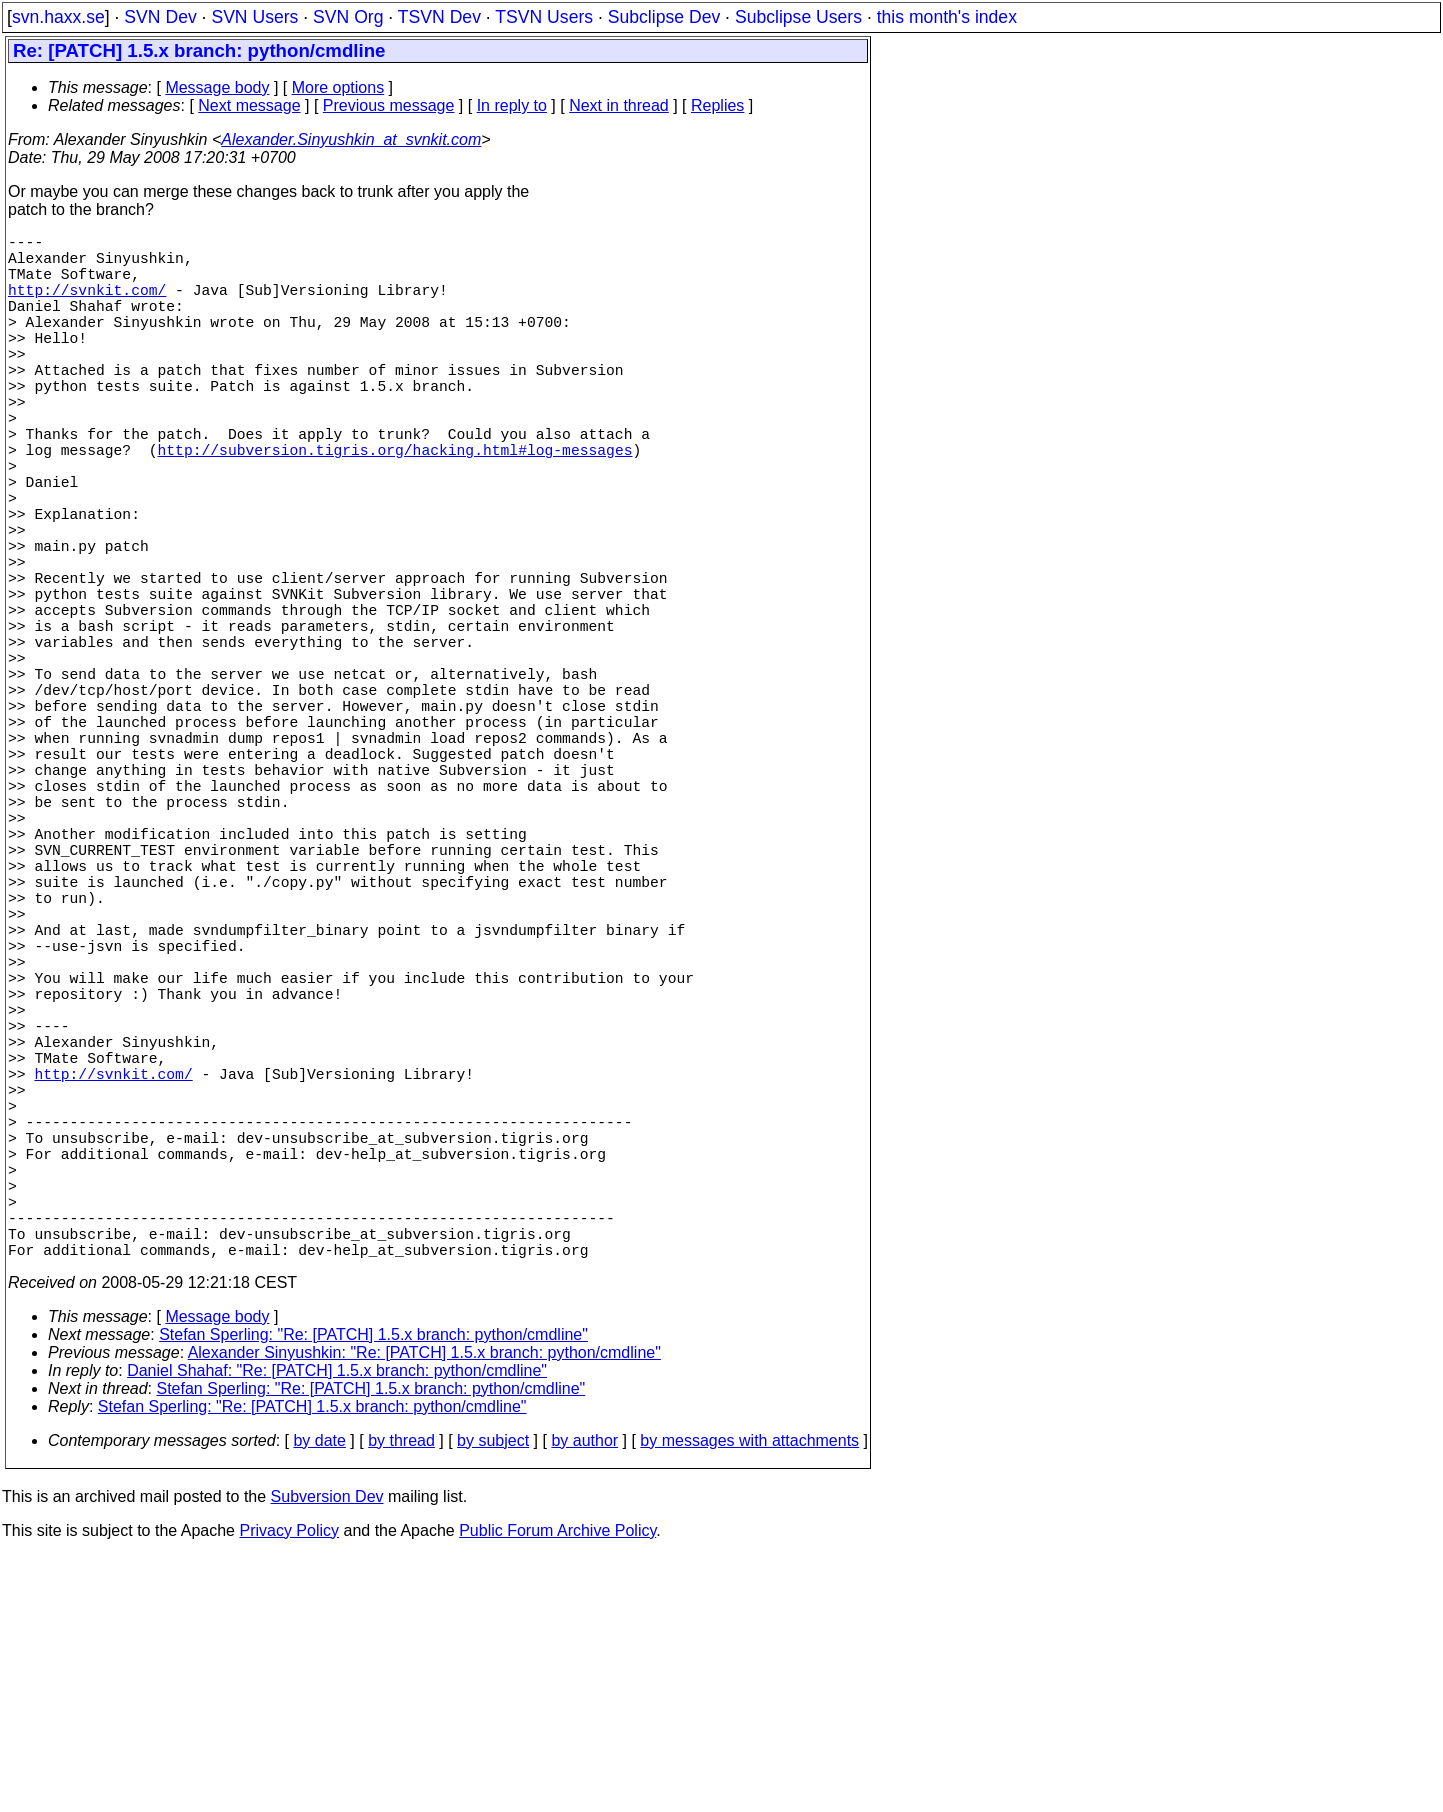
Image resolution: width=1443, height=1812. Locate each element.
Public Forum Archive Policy (557, 1786)
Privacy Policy (289, 1786)
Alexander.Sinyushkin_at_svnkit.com (351, 139)
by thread (401, 1696)
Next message (249, 105)
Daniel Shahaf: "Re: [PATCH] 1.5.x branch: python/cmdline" (337, 1626)
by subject (493, 1696)
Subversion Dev (327, 1752)
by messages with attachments (749, 1696)
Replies (717, 105)
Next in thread (619, 105)
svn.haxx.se (58, 17)
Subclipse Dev (664, 17)
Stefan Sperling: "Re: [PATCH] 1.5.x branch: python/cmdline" (373, 1590)
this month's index (947, 17)
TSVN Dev (439, 17)
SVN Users (254, 17)
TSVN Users (544, 17)
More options (338, 87)
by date (319, 1696)
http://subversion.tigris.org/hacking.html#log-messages (395, 505)
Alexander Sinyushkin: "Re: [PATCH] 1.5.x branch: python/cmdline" (424, 1608)
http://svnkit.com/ (87, 305)
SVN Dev (160, 17)
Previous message (389, 105)
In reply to (512, 105)
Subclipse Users (798, 17)
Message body (217, 87)
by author (584, 1696)
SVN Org (348, 17)
